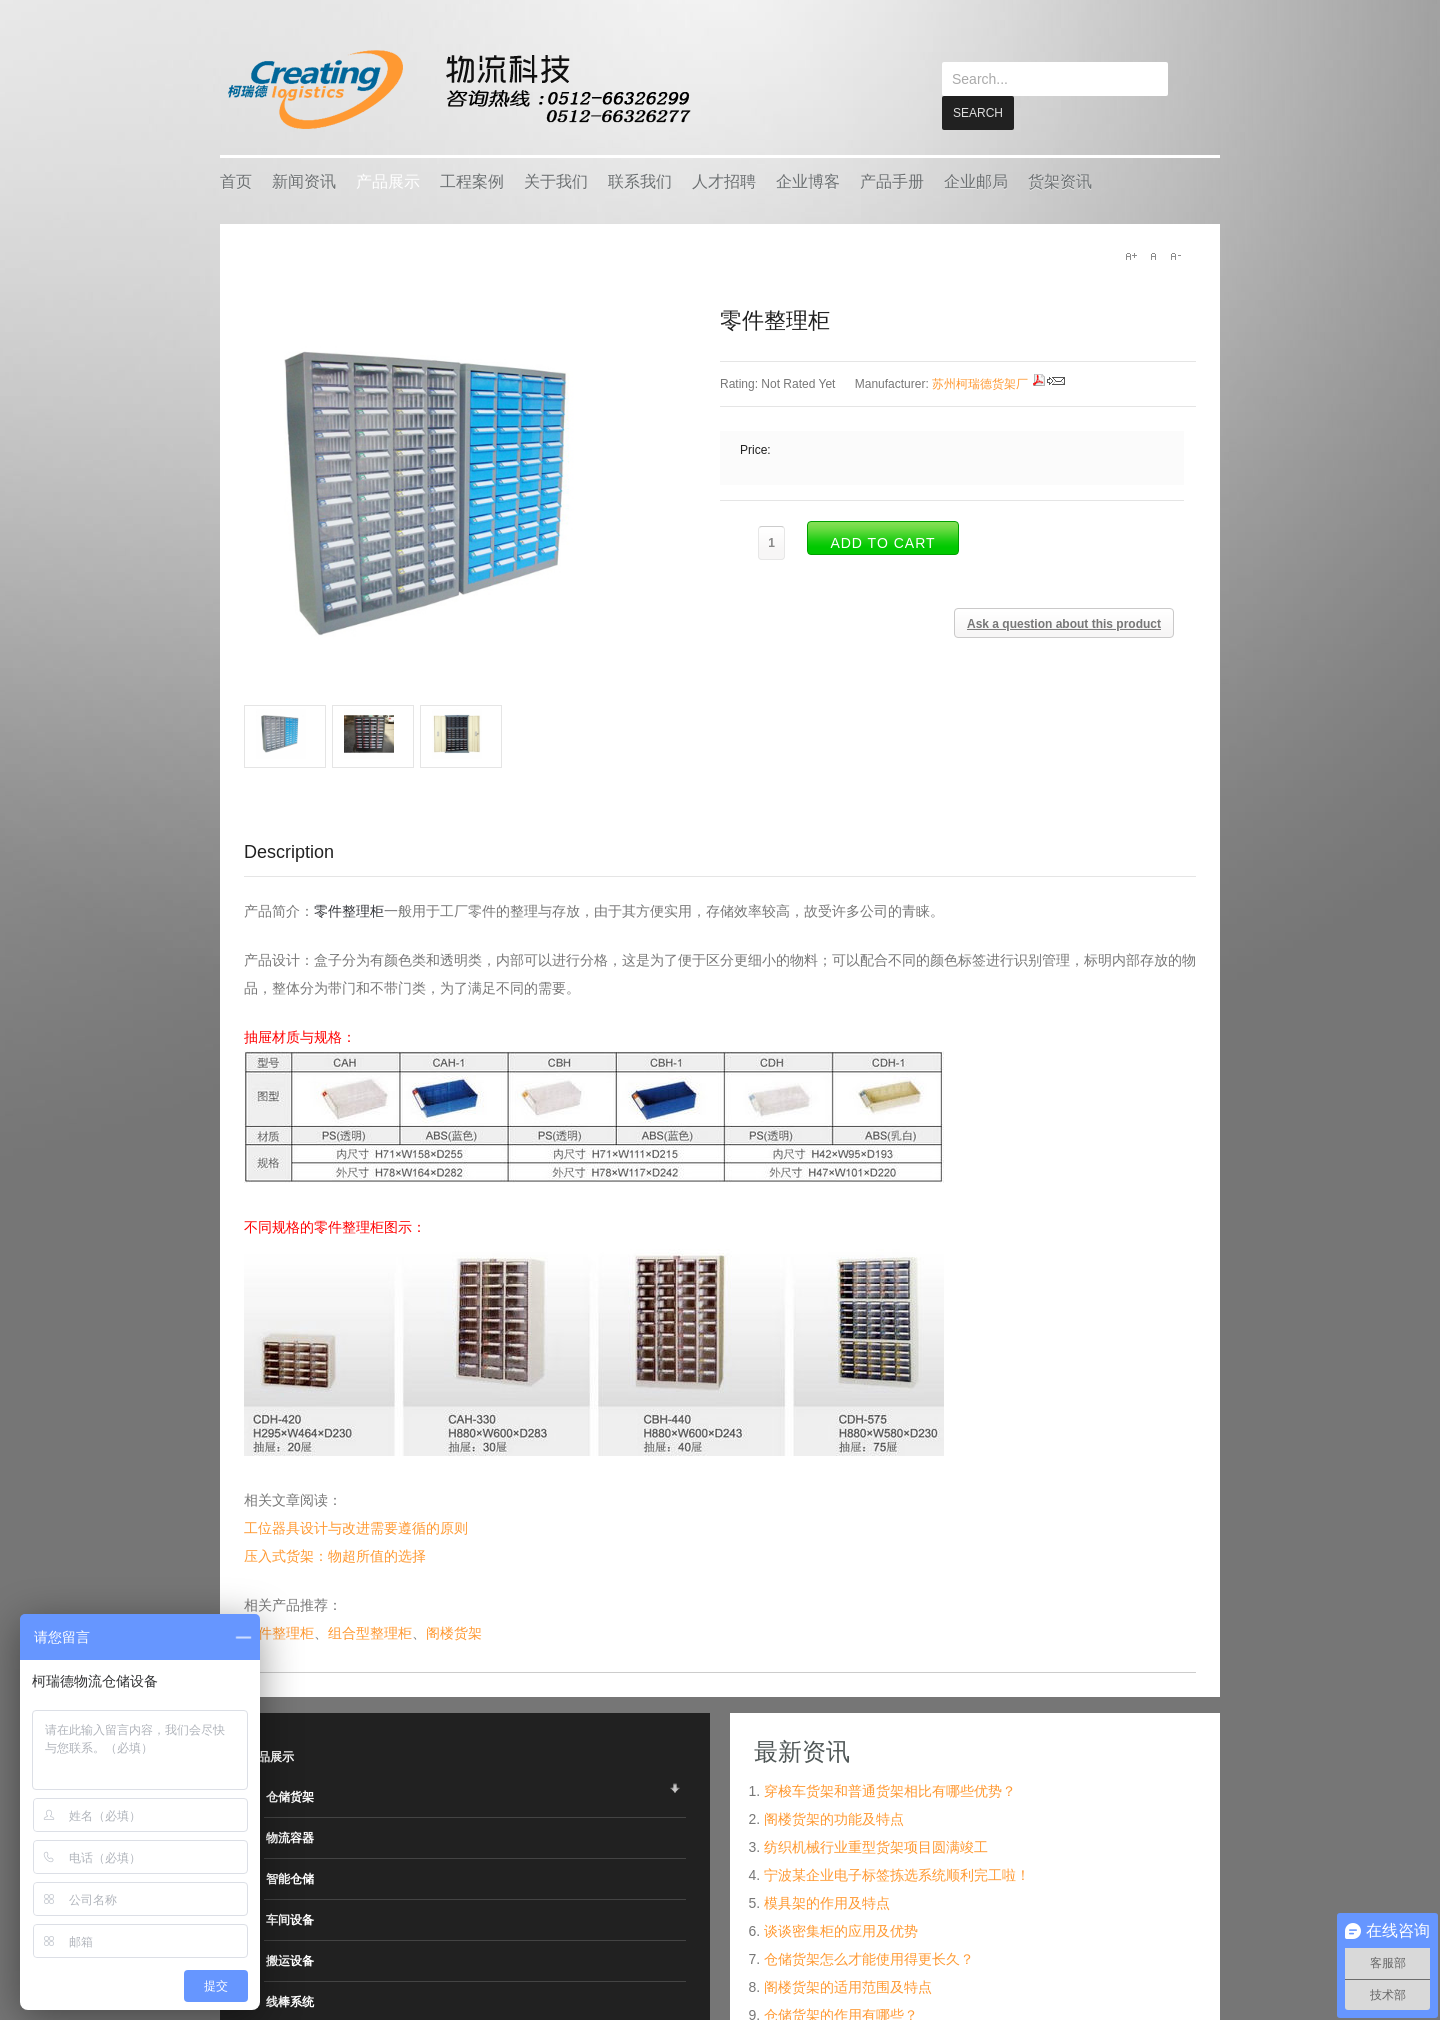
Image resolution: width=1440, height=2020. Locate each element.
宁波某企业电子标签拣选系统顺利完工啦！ (897, 1874)
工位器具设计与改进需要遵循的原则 (356, 1527)
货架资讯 (1060, 180)
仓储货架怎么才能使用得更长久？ (869, 1958)
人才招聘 (724, 180)
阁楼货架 (454, 1632)
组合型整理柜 (370, 1632)
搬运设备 (290, 1960)
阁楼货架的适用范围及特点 (848, 1986)
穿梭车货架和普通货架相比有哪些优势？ (890, 1790)
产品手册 (892, 180)
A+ (1131, 255)
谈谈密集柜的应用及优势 (841, 1930)
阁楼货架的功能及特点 (834, 1818)
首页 (236, 180)
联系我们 (640, 180)
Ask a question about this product (1064, 623)
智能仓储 (290, 1878)
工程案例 (472, 180)
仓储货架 (290, 1796)
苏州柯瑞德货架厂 (980, 383)
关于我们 (556, 180)
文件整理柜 (279, 1632)
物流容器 (290, 1837)
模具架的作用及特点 (827, 1902)
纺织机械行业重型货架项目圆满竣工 (876, 1846)
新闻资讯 (304, 180)
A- (1175, 255)
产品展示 (388, 180)
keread (457, 89)
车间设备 (290, 1919)
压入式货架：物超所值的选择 (335, 1555)
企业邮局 (976, 180)
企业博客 (808, 180)
